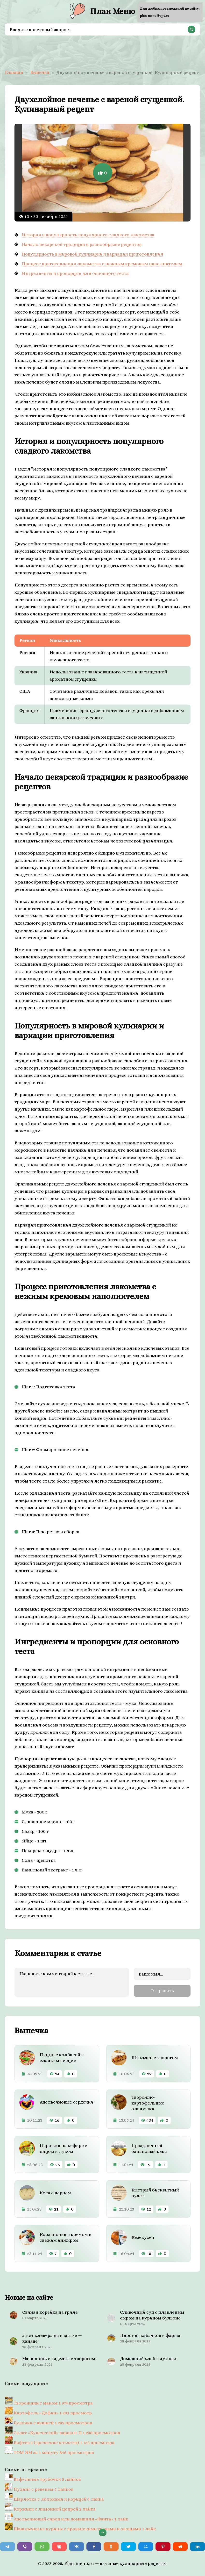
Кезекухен (142, 2237)
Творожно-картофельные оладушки (147, 2103)
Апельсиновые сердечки (66, 2102)
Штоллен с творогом (154, 2057)
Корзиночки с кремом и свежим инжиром (66, 2237)
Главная (14, 72)
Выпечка (39, 72)
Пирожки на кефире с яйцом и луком (63, 2148)
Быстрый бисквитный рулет (155, 2192)
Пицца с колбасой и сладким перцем (62, 2057)
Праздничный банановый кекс (149, 2148)
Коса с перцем (55, 2192)
